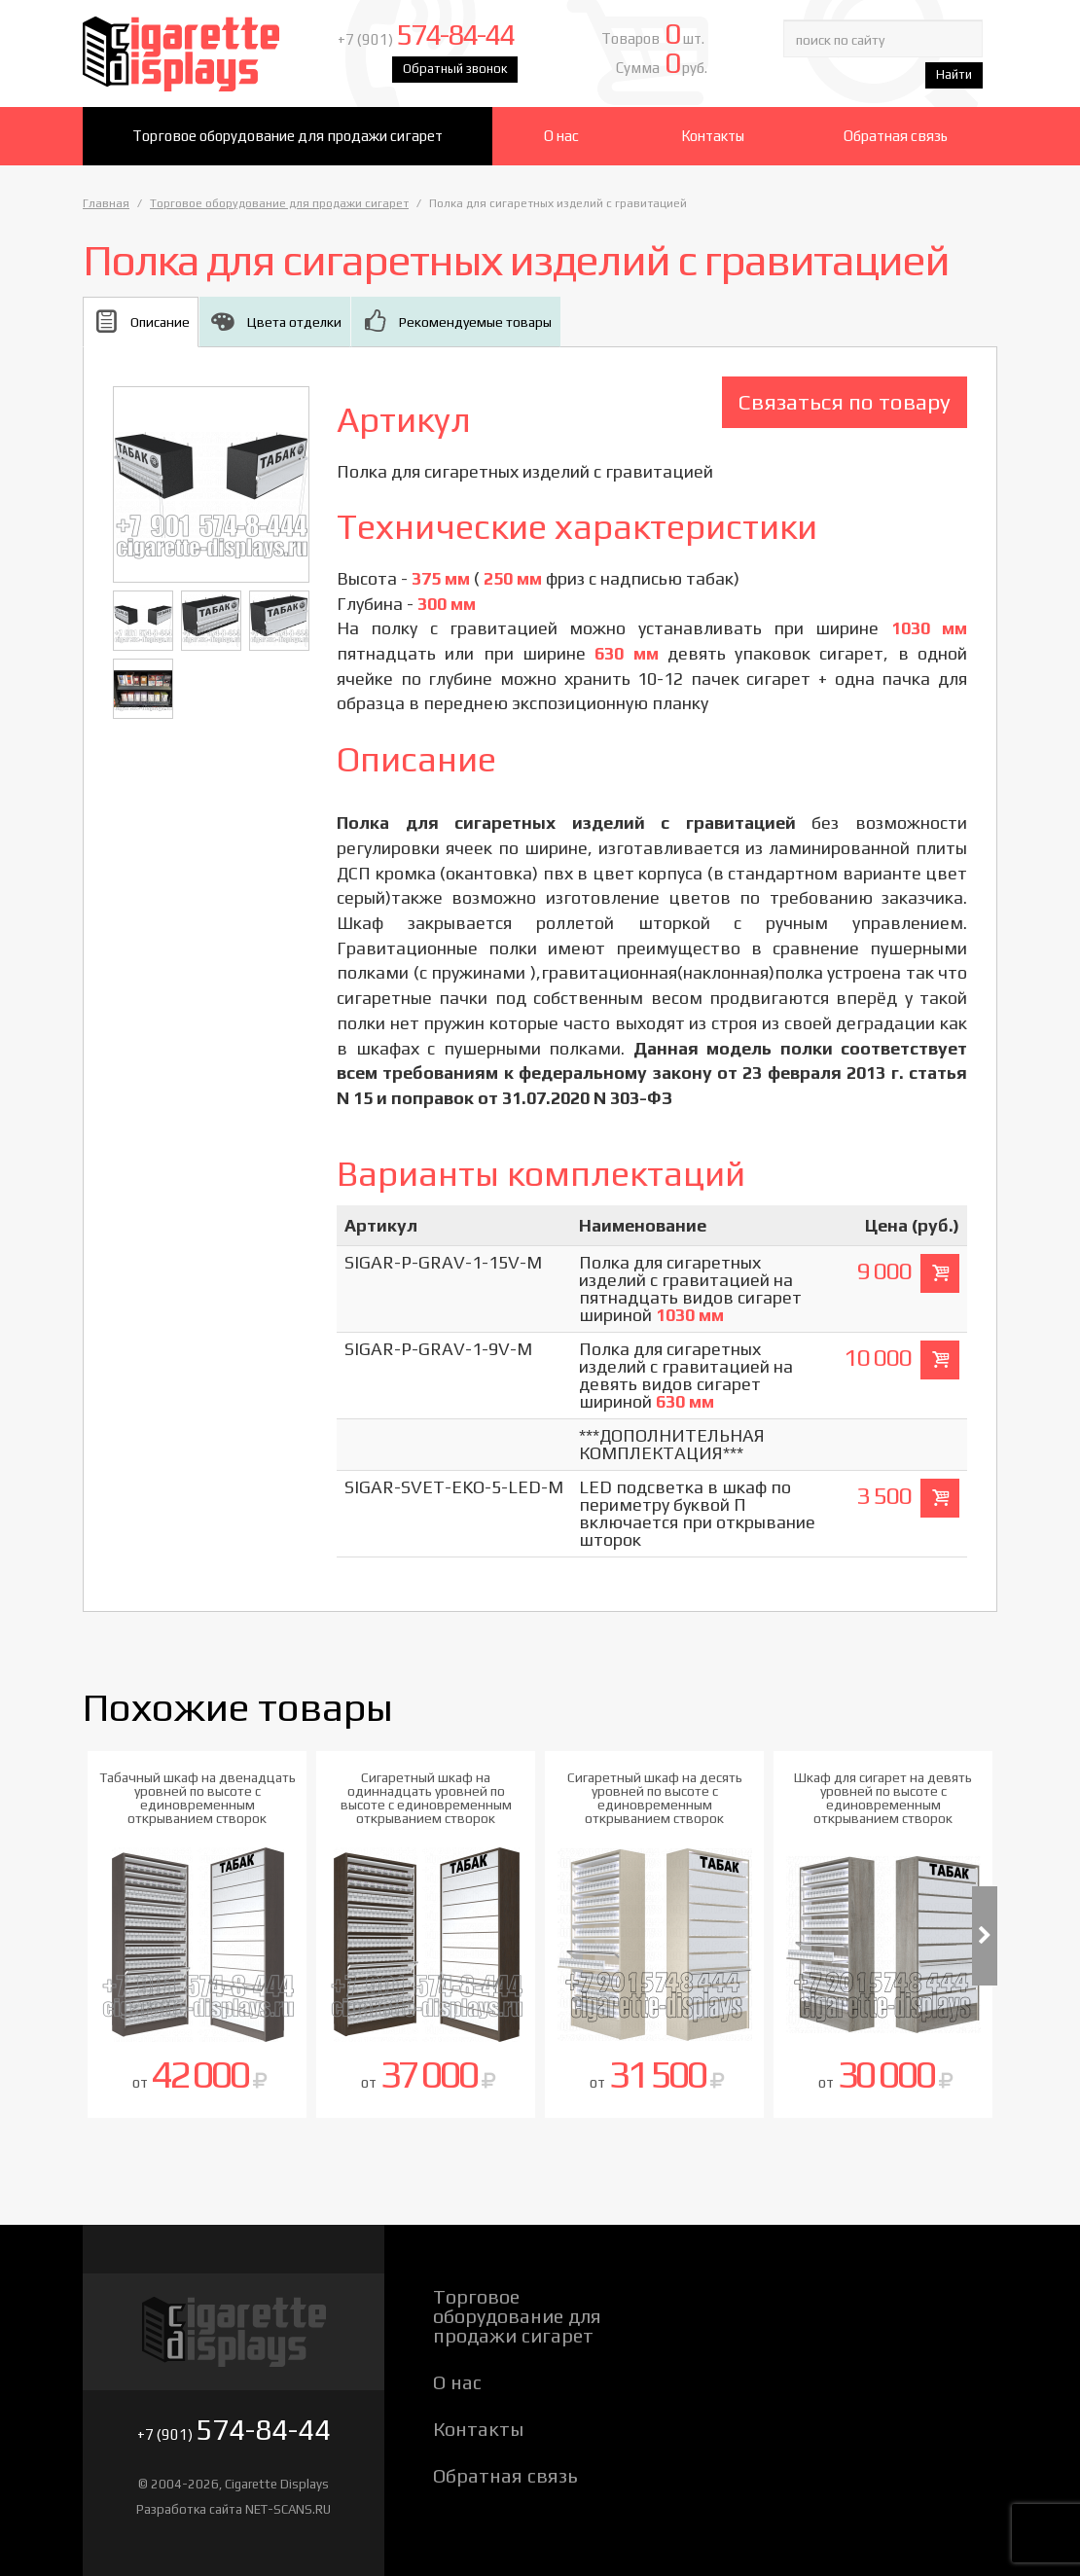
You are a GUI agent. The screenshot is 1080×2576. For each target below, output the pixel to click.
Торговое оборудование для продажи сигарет (287, 135)
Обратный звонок (455, 68)
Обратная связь (896, 135)
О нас (561, 135)
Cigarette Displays (197, 53)
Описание (160, 322)
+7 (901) (426, 39)
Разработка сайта (189, 2509)
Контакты (712, 135)
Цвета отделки (294, 322)
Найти (954, 74)
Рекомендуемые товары (475, 322)
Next (984, 1936)
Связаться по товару (844, 401)
